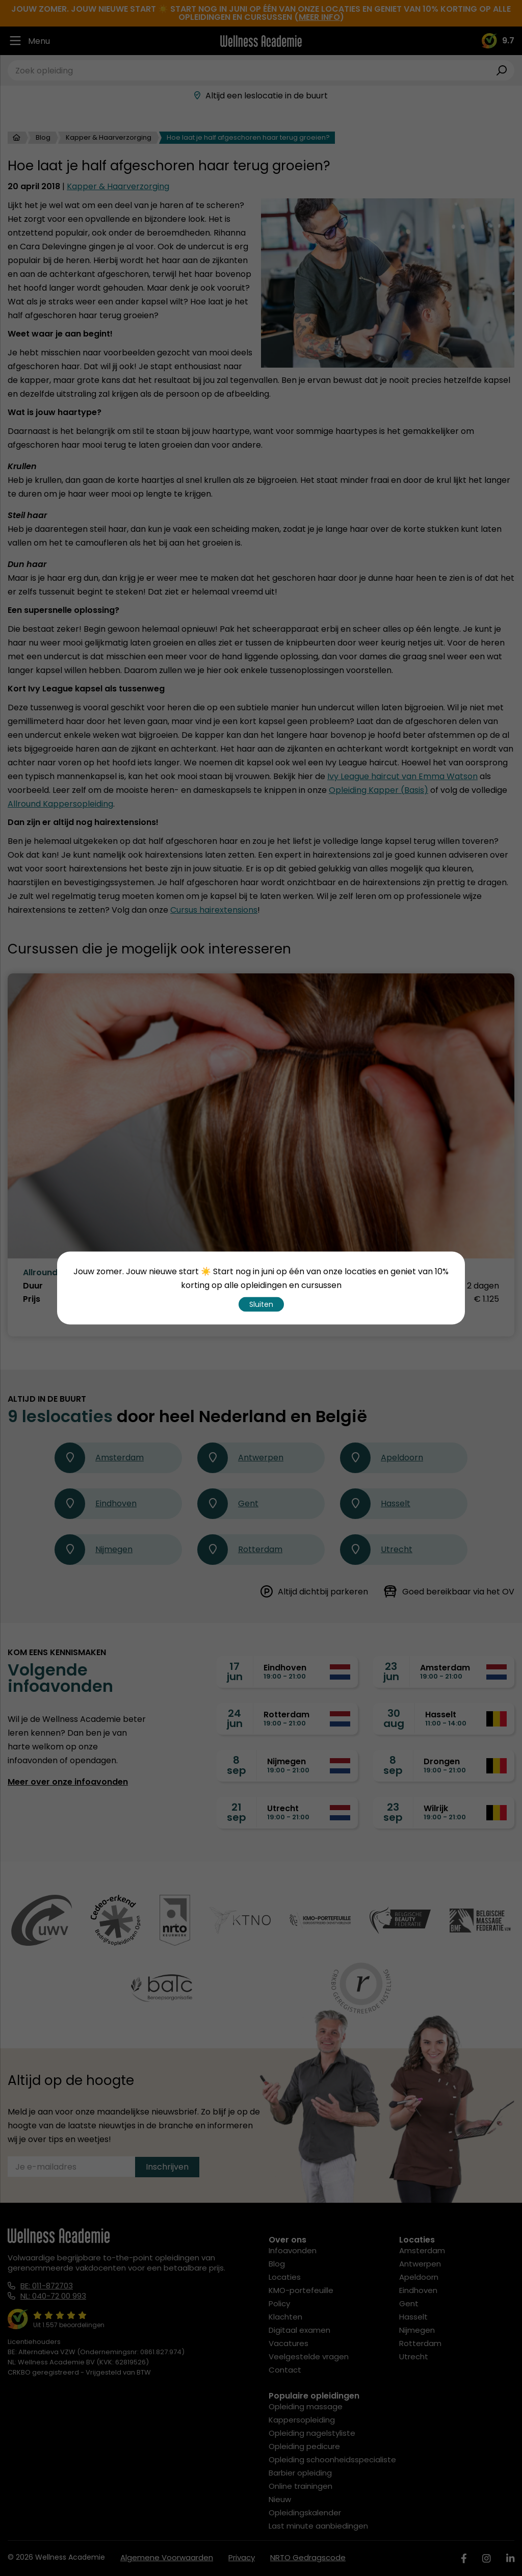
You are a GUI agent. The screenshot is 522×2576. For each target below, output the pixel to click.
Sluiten (261, 1304)
